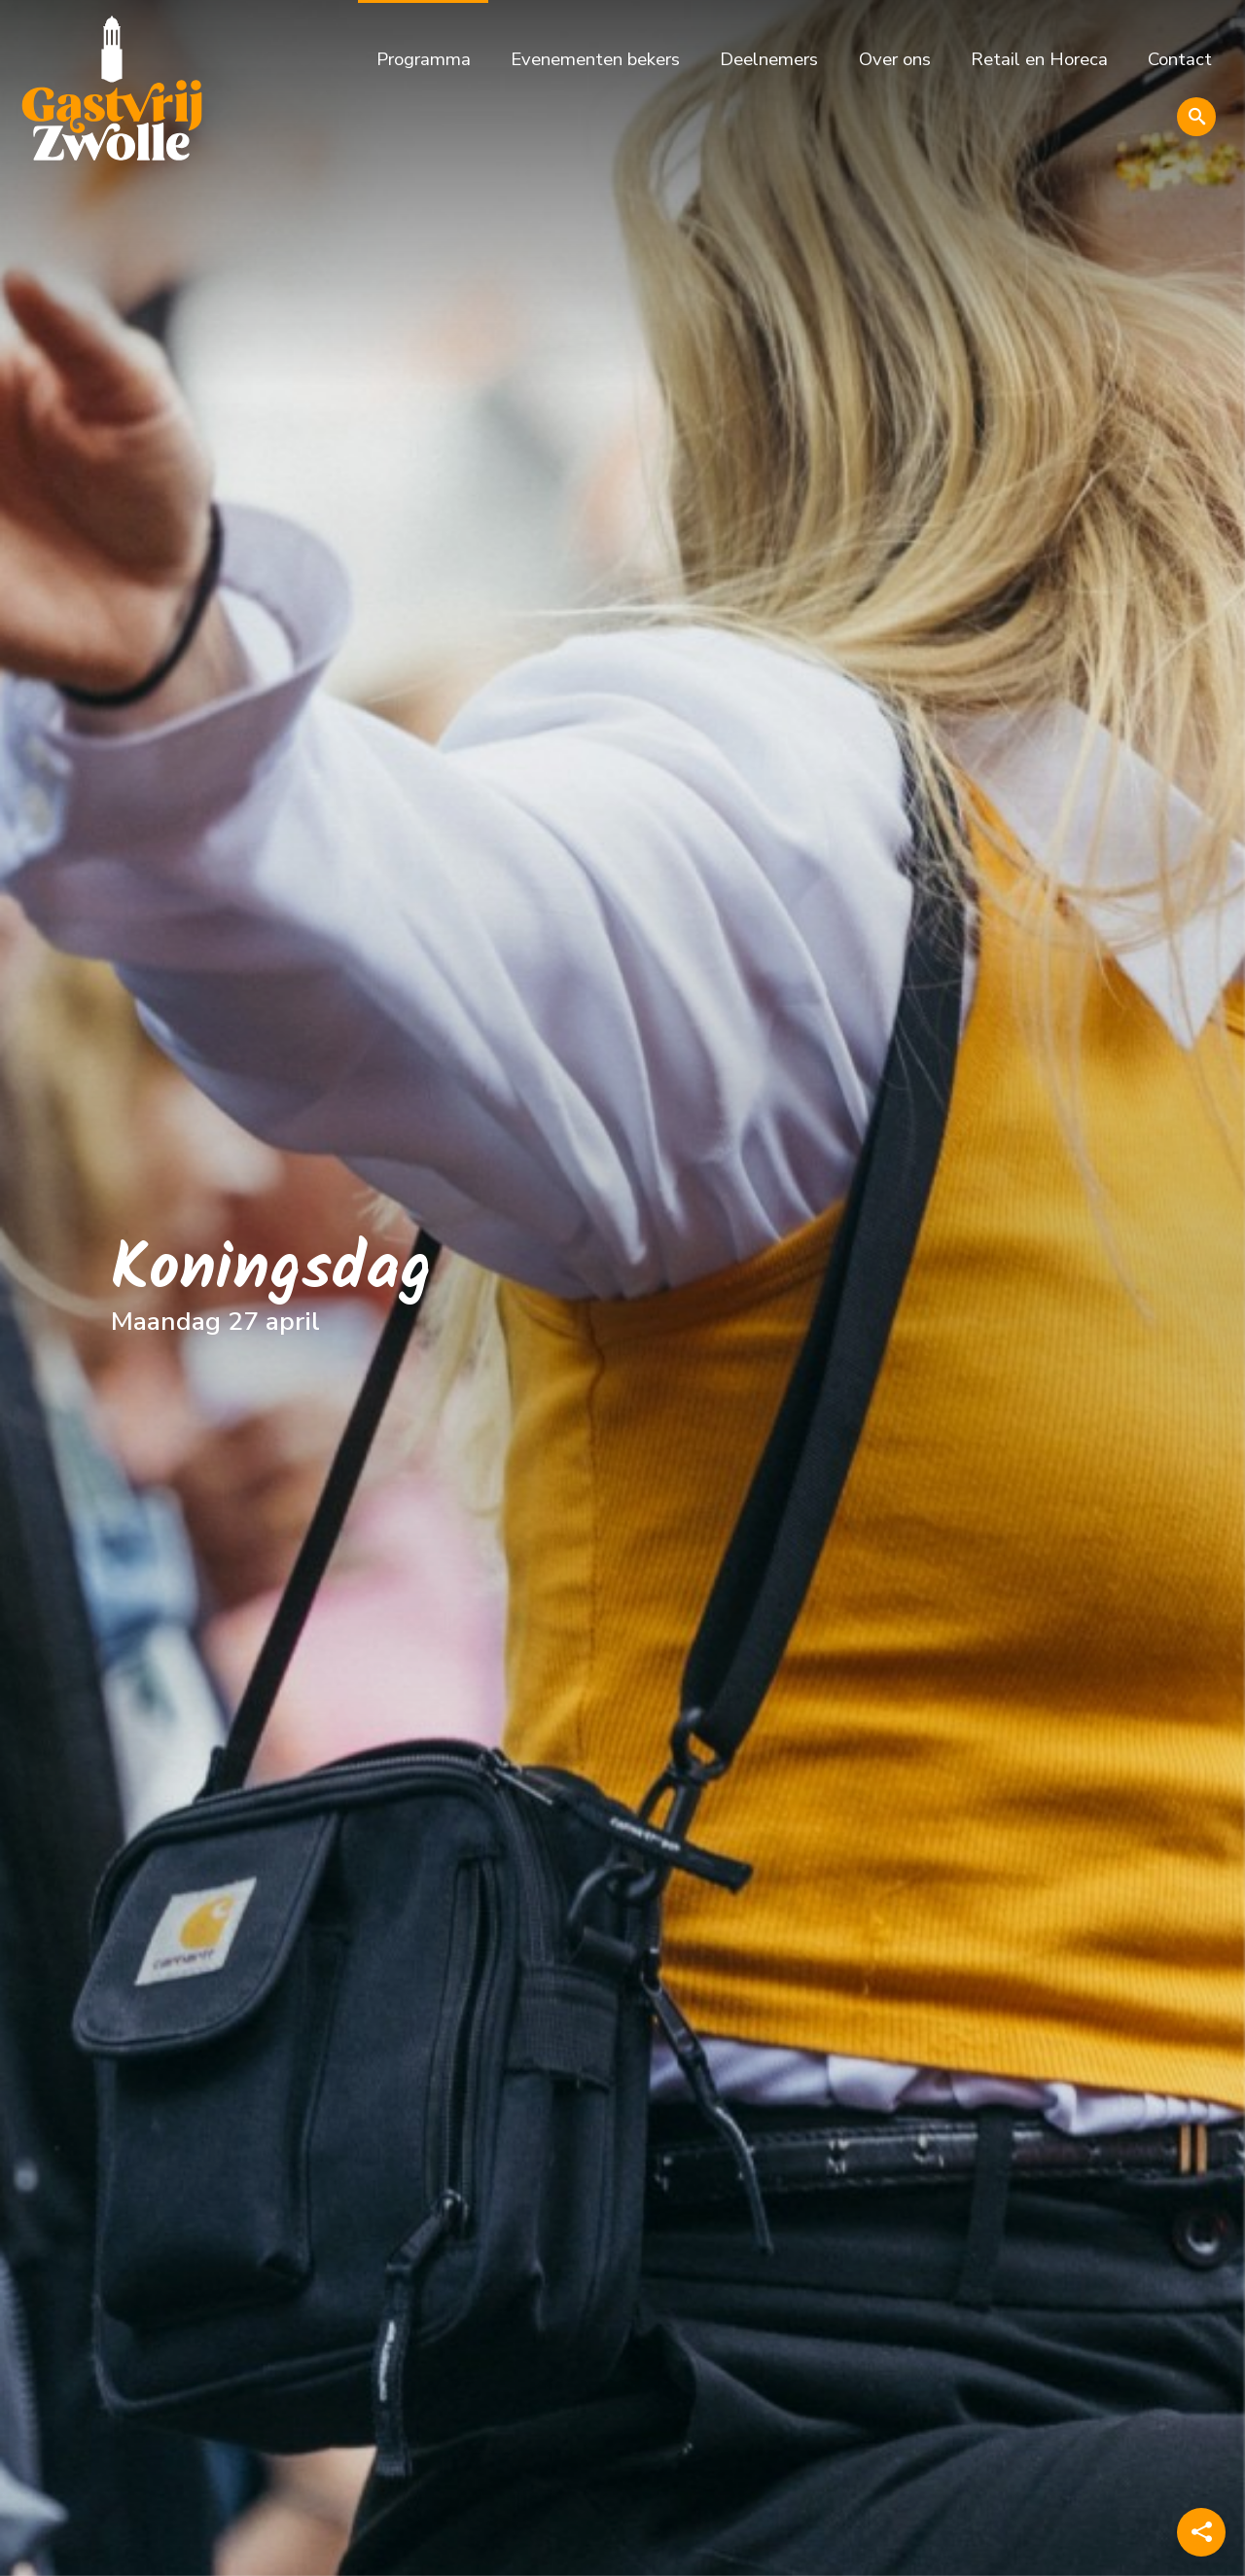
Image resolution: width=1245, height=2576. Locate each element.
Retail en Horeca (1039, 59)
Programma (423, 59)
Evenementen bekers (595, 59)
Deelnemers (769, 59)
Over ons (895, 59)
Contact (1180, 59)
